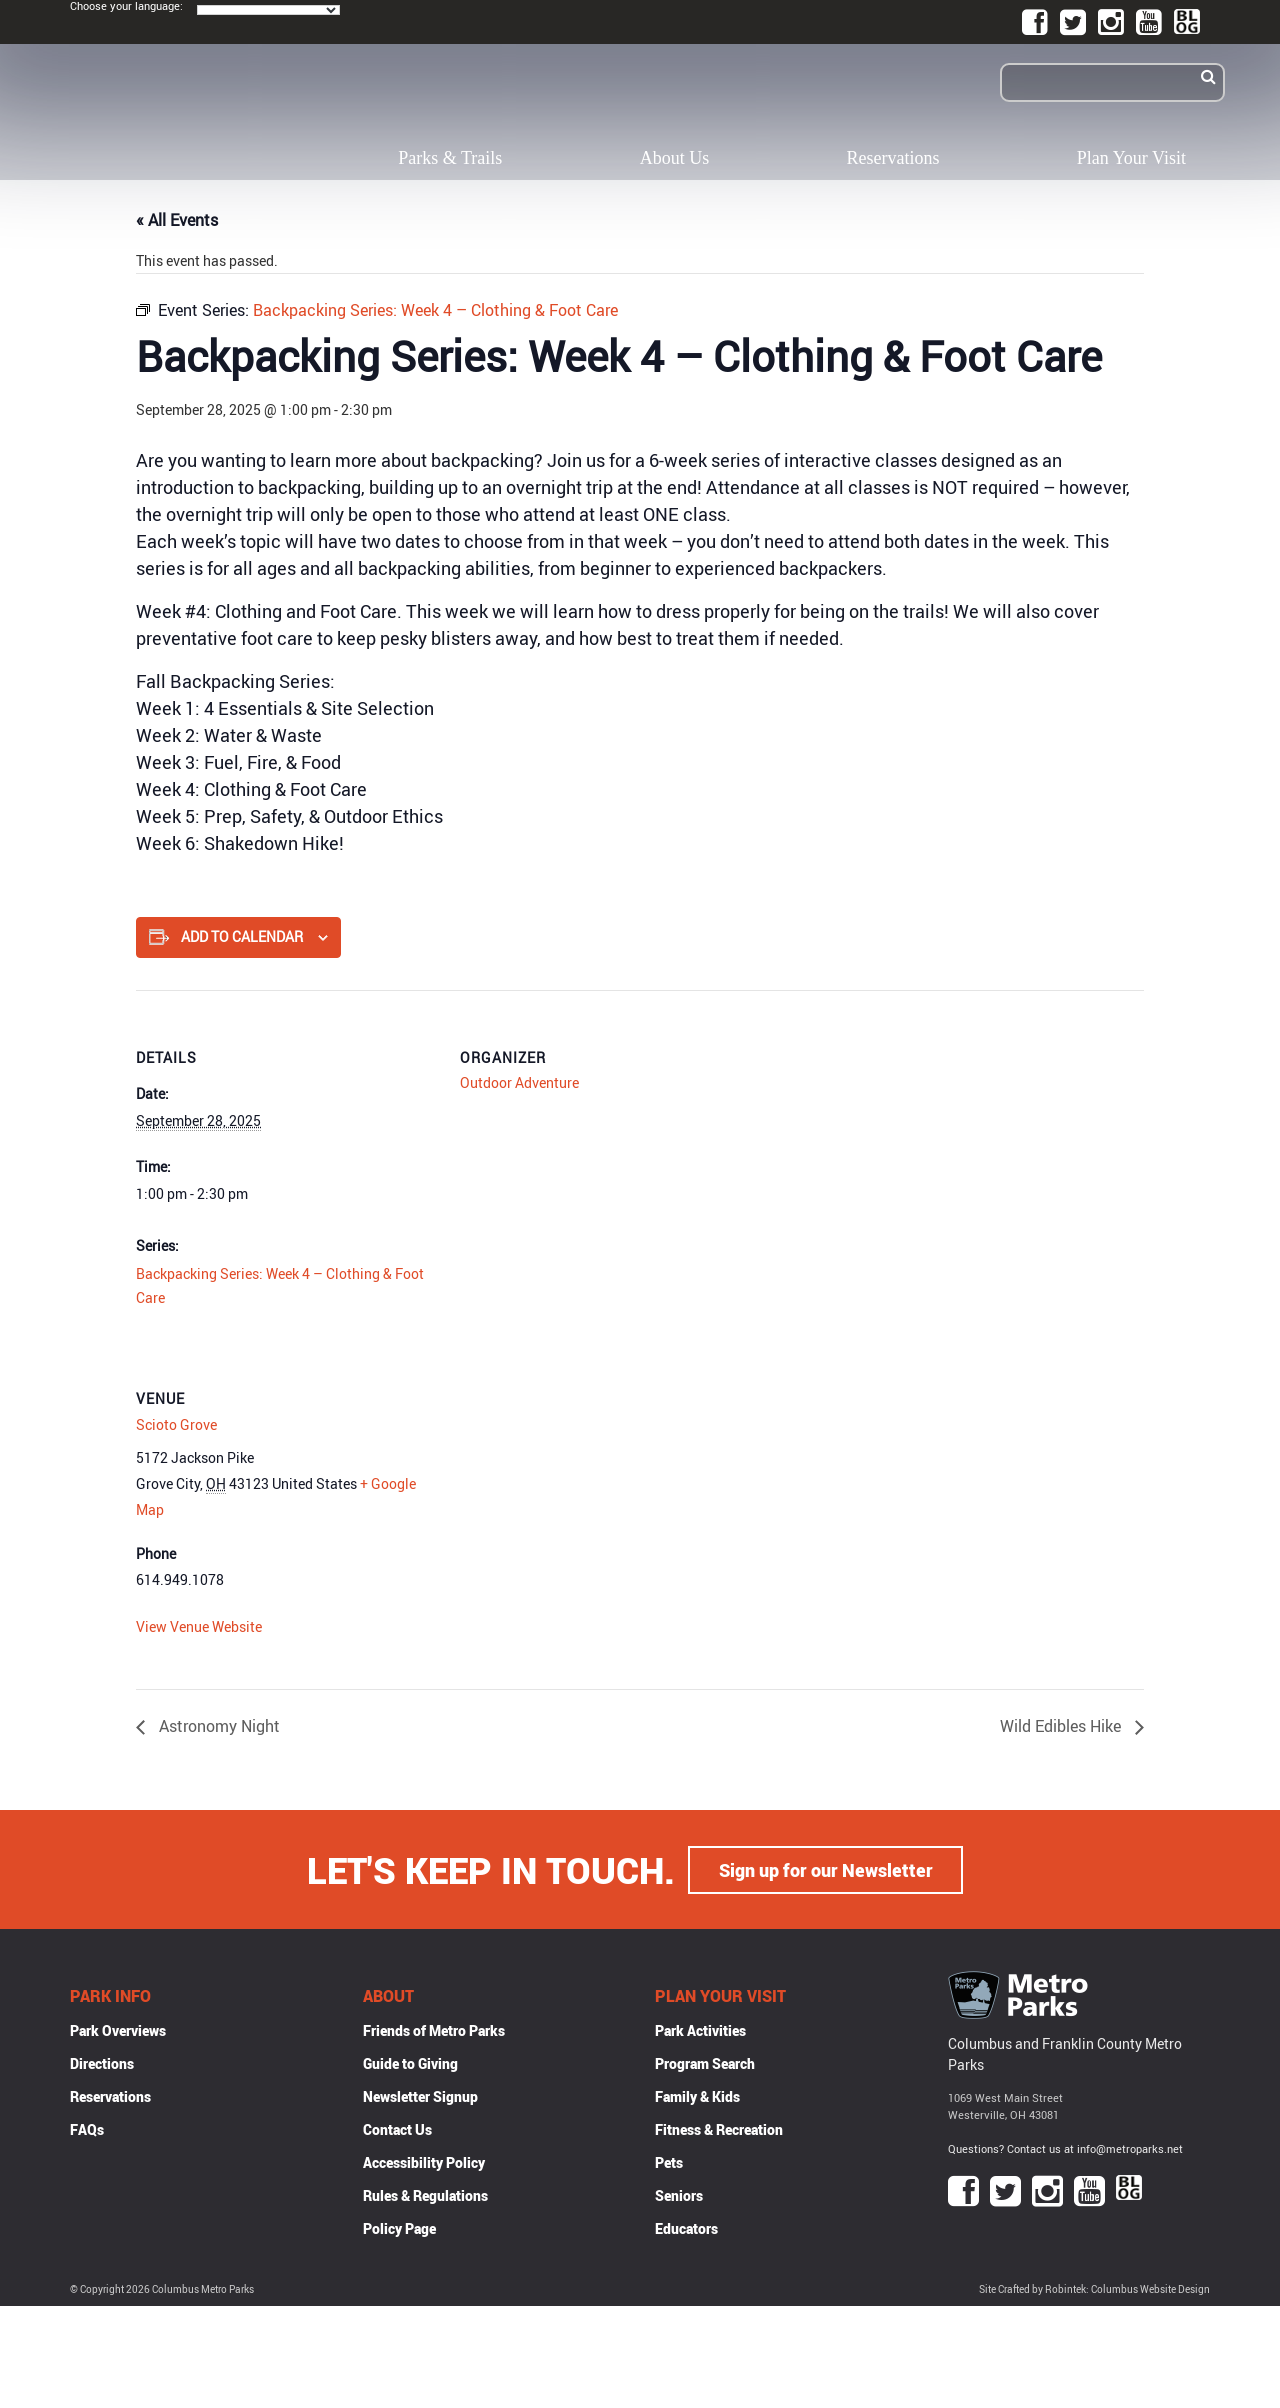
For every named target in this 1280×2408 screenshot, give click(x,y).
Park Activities (700, 2029)
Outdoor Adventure (519, 1082)
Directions (102, 2062)
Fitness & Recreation (719, 2128)
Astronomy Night (217, 1726)
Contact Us (397, 2128)
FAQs (87, 2128)
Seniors (679, 2194)
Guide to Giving (410, 2062)
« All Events (177, 220)
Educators (686, 2227)
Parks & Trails (450, 158)
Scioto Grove (176, 1424)
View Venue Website (199, 1626)
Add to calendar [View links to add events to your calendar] (242, 936)
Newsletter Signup (420, 2095)
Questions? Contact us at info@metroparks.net (1065, 2147)
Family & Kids (697, 2095)
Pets (669, 2161)
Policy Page (399, 2227)
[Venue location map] (565, 1468)
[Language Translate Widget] (268, 10)
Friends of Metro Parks (434, 2029)
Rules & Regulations (425, 2194)
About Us (675, 158)
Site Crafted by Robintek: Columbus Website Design (1094, 2288)
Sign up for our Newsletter (826, 1869)
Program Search (705, 2062)
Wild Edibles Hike (1062, 1726)
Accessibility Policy (424, 2161)
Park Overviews (118, 2029)
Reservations (893, 158)
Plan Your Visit (1131, 158)
